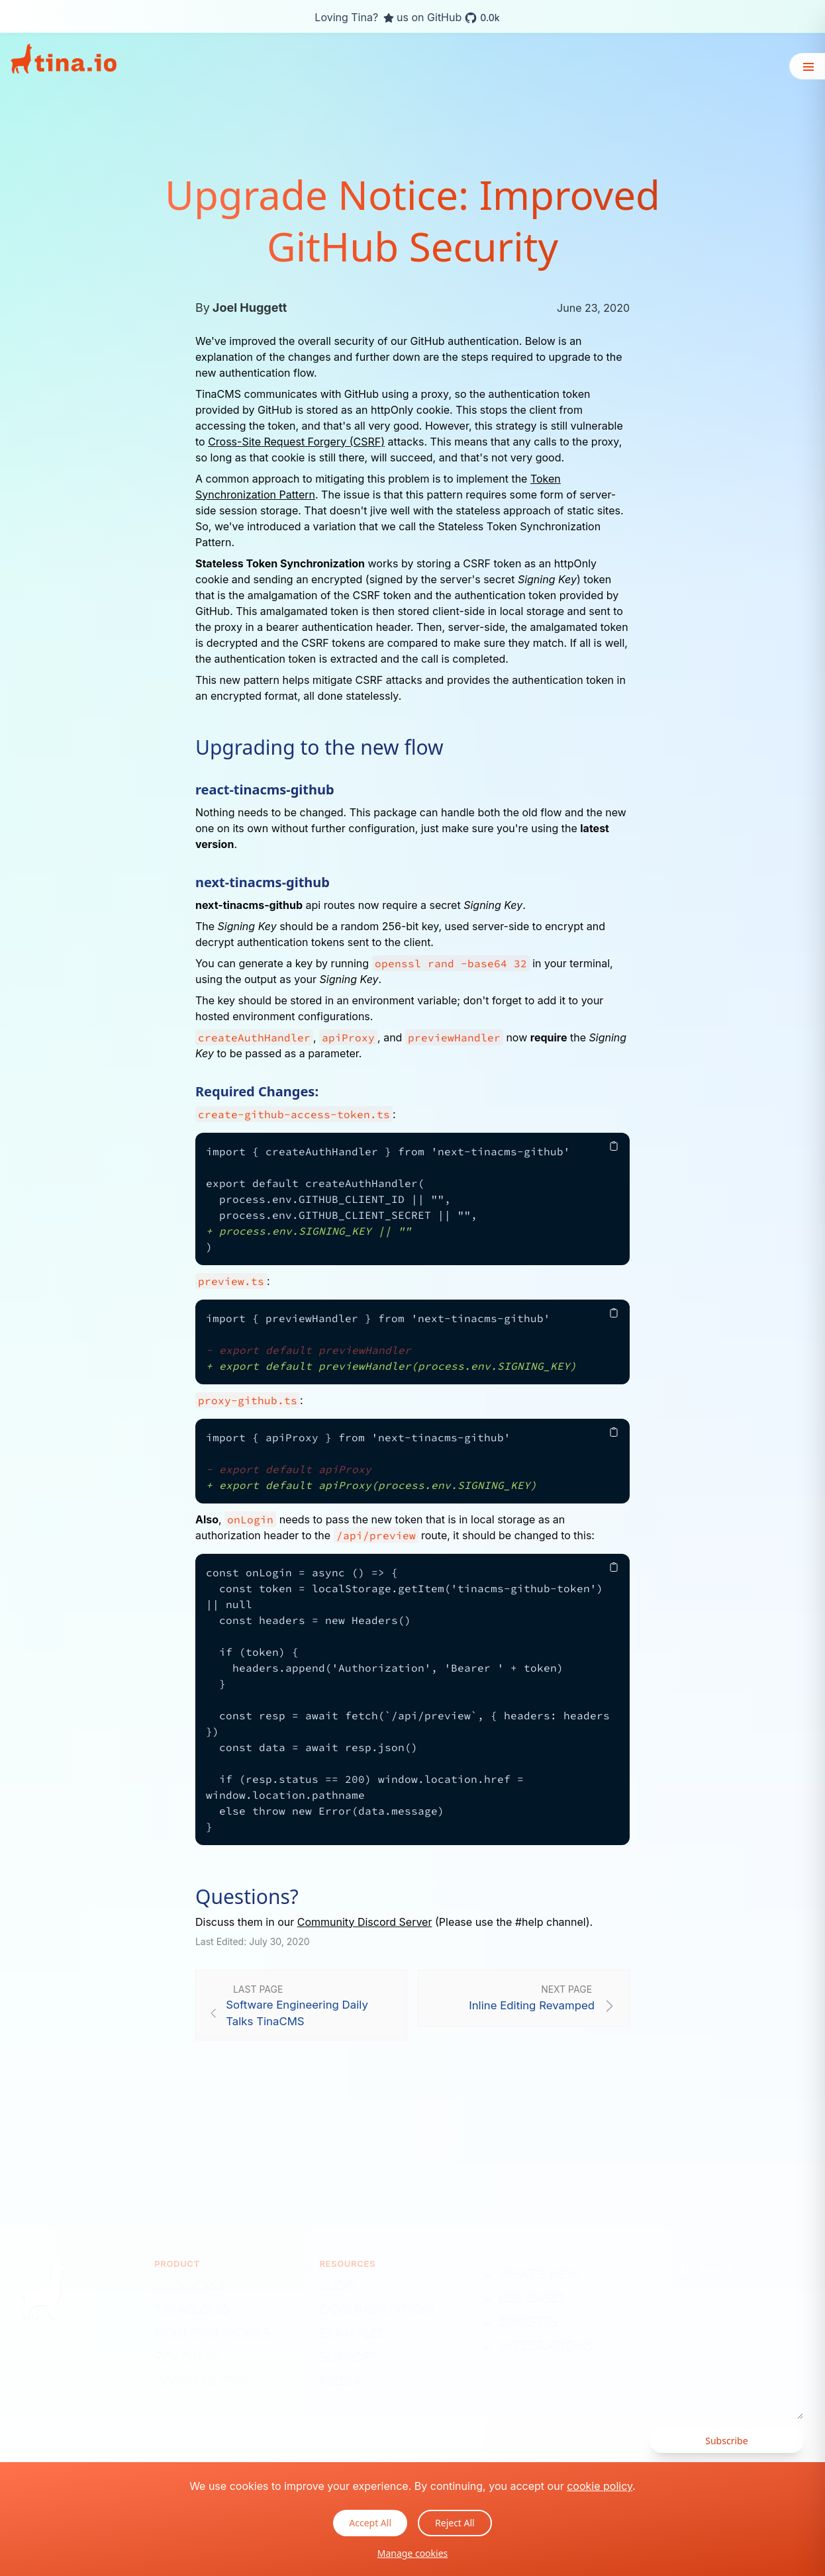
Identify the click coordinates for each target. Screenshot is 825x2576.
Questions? (247, 1897)
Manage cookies (412, 2553)
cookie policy (599, 2486)
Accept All (370, 2522)
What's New (539, 2272)
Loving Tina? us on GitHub (407, 17)
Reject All (455, 2522)
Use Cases (532, 2296)
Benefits (528, 2320)
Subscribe (726, 2440)
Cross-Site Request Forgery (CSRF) (296, 441)
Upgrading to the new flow (319, 747)
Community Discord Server (364, 1922)
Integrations (546, 2344)
